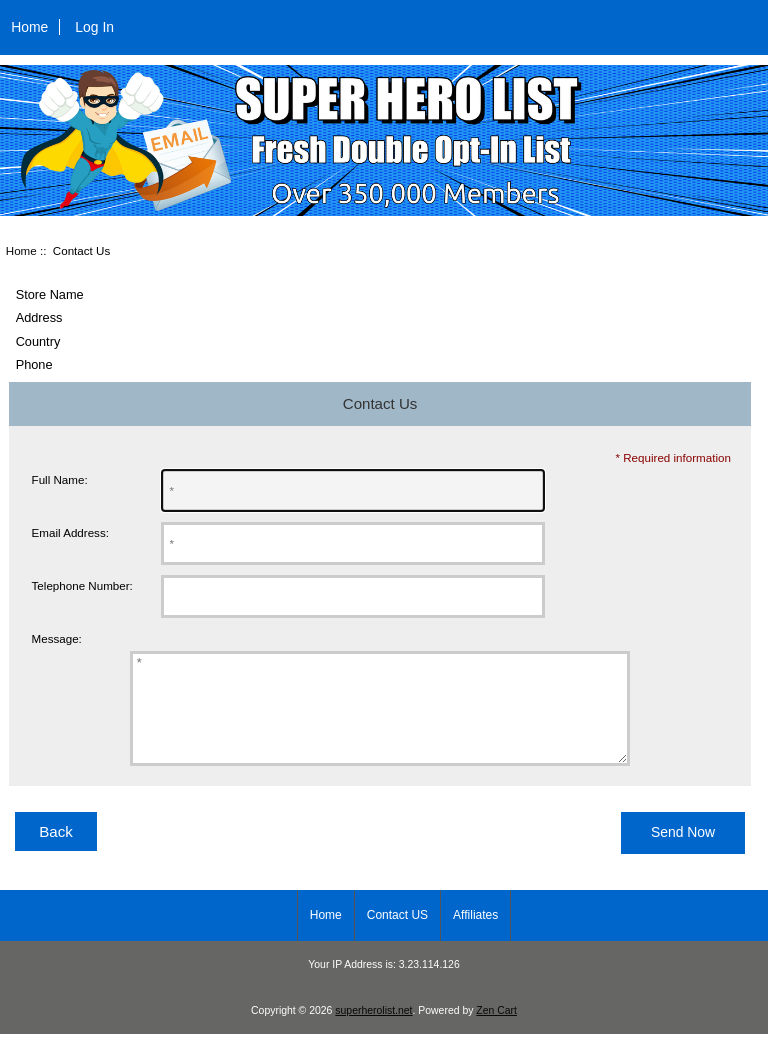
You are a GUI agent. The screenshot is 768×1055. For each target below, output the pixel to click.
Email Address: (70, 532)
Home (29, 27)
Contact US (397, 936)
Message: (57, 639)
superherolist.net (373, 1031)
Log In (94, 27)
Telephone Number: (82, 585)
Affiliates (475, 936)
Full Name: (60, 479)
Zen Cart (496, 1031)
